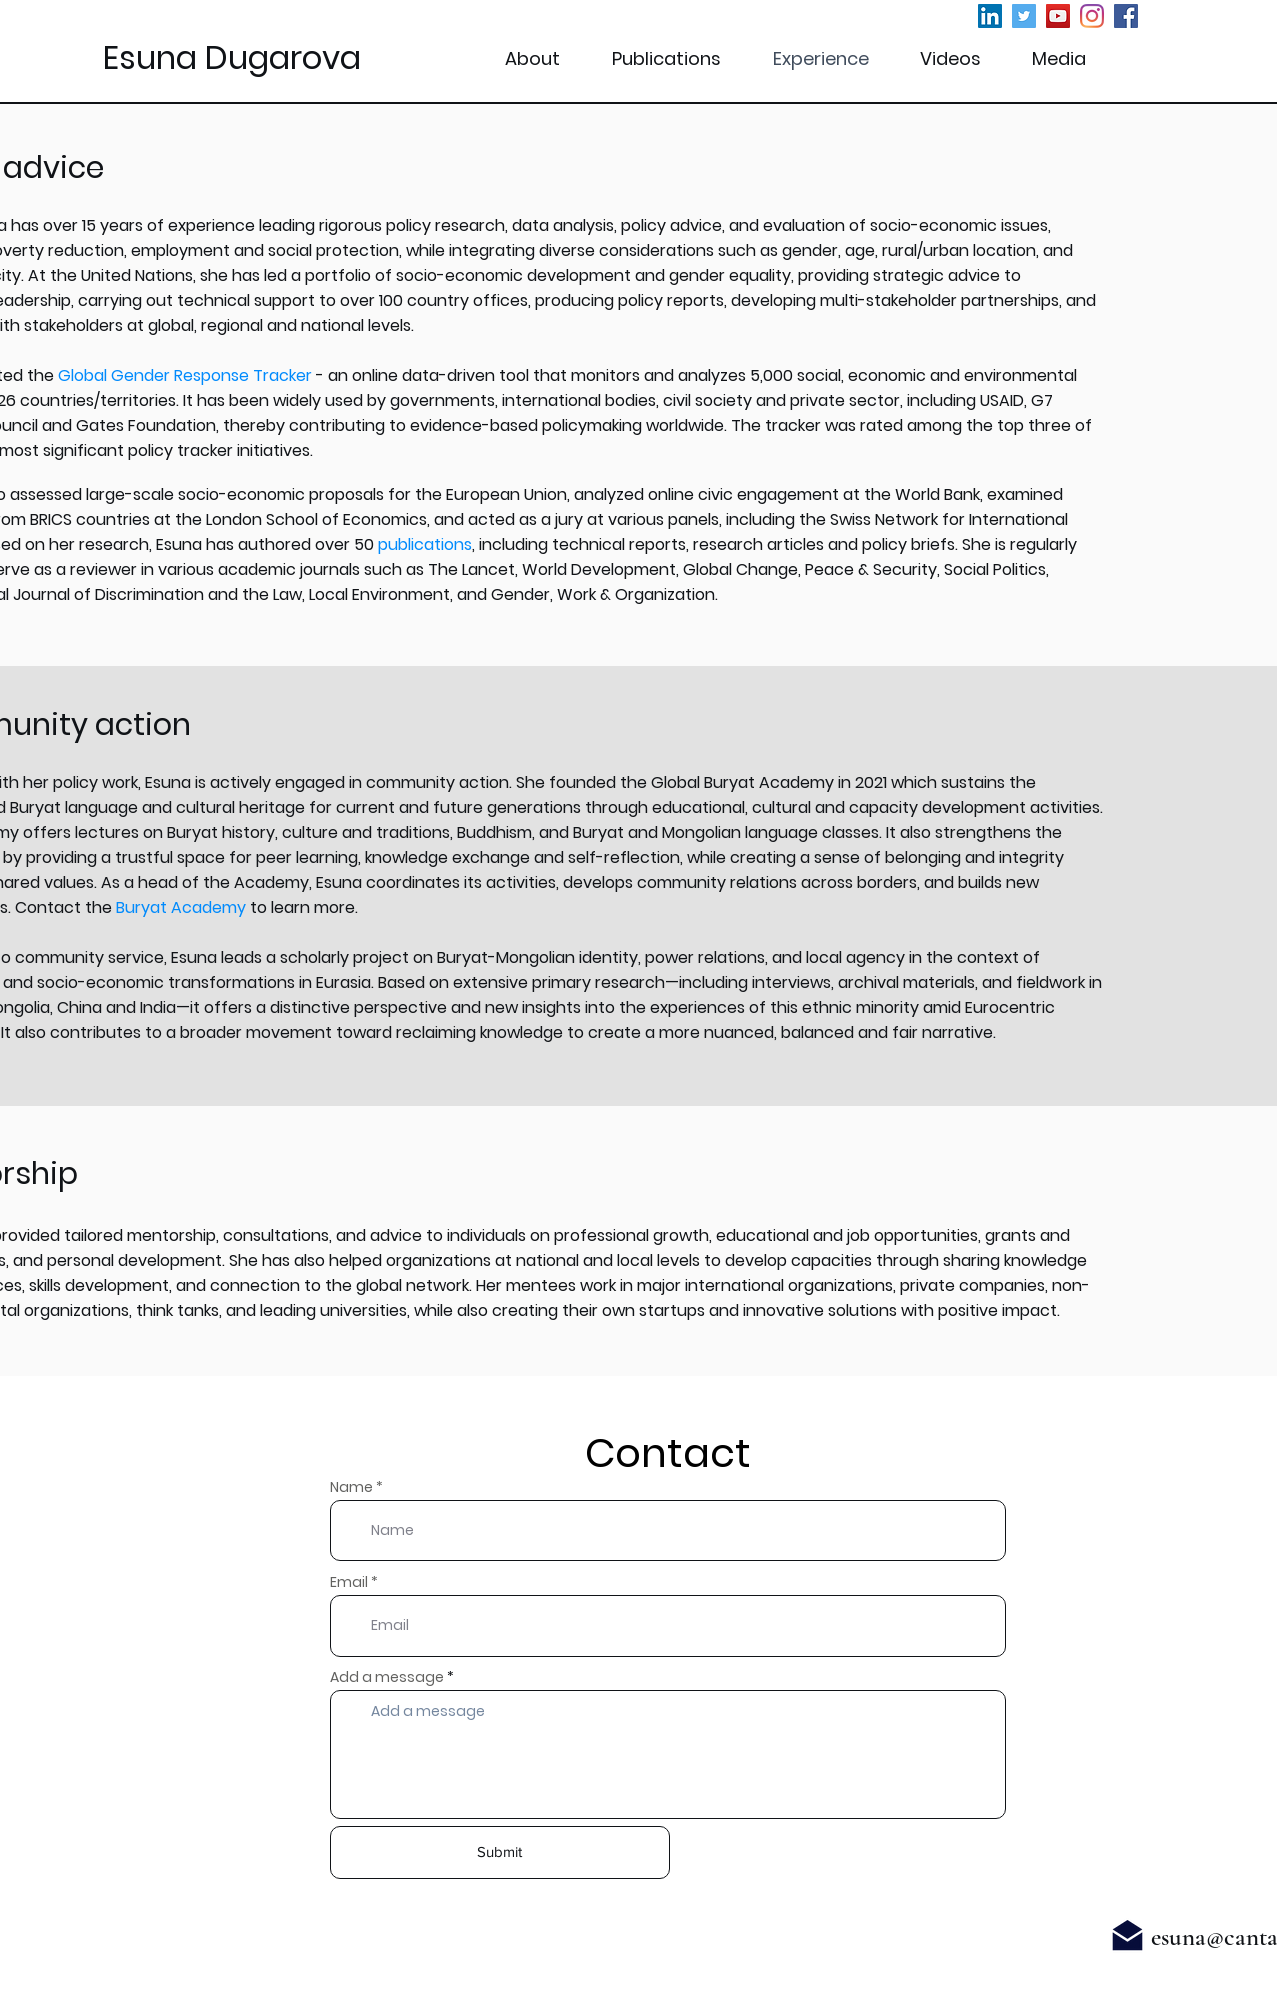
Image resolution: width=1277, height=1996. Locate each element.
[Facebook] (1126, 16)
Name (351, 1487)
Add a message (387, 1677)
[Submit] (500, 1852)
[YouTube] (1058, 16)
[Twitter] (1024, 16)
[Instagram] (1092, 16)
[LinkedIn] (990, 16)
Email (349, 1582)
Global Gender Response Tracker (185, 375)
